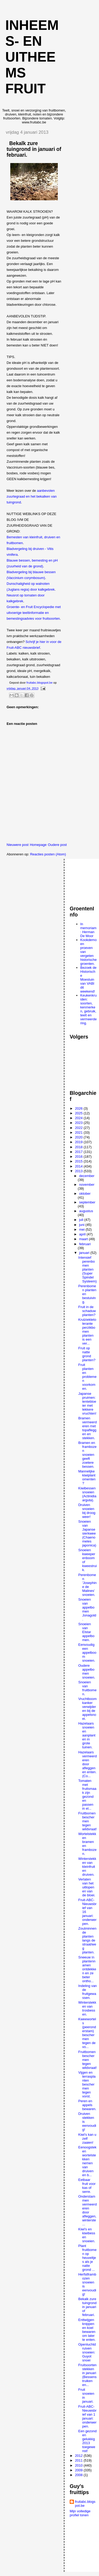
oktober (85, 1194)
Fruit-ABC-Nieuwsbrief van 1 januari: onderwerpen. (87, 2416)
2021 (79, 1132)
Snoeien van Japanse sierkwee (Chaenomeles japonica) (87, 1533)
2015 (79, 1161)
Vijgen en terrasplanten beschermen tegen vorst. (87, 2084)
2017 (79, 1152)
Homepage (38, 845)
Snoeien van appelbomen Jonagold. (87, 1609)
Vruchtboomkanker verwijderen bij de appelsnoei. (87, 1709)
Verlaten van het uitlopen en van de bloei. (86, 1887)
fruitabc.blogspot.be (85, 2504)
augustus (86, 1211)
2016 (79, 1157)
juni (82, 1225)
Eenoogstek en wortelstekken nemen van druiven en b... (87, 2161)
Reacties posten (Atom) (48, 854)
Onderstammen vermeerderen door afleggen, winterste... (87, 2210)
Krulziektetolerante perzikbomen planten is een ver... (87, 1331)
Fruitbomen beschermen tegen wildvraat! (87, 1821)
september (87, 1202)
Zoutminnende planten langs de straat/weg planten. (87, 1940)
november (87, 1185)
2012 (79, 2456)
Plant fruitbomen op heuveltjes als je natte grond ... (87, 2258)
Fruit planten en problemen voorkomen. (87, 1377)
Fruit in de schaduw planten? (87, 1311)
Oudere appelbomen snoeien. (86, 1671)
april (83, 1234)
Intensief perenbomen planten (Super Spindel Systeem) (87, 1269)
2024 (79, 1118)
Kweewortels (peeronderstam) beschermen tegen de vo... (87, 2033)
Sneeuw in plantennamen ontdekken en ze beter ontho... (87, 1969)
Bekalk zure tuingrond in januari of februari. (87, 2307)
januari (85, 1253)
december (87, 1176)
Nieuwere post (18, 845)
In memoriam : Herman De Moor (88, 930)
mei (82, 1229)
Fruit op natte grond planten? (86, 1354)
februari (85, 1244)
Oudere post (57, 845)
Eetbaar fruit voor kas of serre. (87, 2186)
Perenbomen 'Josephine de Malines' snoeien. (87, 1585)
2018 (79, 1147)
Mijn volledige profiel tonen (80, 2513)
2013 (79, 1171)
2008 (79, 2475)
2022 (79, 1128)
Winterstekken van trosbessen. (87, 2008)
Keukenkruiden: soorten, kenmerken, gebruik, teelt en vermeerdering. (88, 1009)
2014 (79, 1166)
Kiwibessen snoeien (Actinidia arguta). (87, 1494)
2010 (79, 2465)
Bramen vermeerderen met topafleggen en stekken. (87, 1428)
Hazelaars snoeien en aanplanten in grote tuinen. (86, 1735)
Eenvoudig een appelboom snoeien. (87, 1652)
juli (81, 1220)
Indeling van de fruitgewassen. (87, 1992)
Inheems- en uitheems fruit (32, 56)
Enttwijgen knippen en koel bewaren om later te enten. (87, 2330)
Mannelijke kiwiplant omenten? (87, 1477)
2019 (79, 1142)
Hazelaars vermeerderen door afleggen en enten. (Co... (87, 1764)
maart (84, 1239)
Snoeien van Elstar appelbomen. (86, 1632)
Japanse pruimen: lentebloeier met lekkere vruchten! (87, 1403)
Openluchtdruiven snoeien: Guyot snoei (87, 2352)
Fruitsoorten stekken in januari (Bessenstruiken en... (87, 2375)
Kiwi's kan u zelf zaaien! (87, 2138)
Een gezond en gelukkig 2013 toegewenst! (87, 2441)
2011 (79, 2460)
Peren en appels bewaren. (87, 2105)
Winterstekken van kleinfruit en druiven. (87, 1867)
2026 (79, 1108)
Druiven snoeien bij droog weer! (86, 1511)
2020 (79, 1137)
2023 (79, 1123)
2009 (79, 2470)
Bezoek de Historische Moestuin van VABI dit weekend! (88, 979)
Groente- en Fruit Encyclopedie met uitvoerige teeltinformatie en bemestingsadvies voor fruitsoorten (34, 612)
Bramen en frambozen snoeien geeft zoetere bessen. (87, 1454)
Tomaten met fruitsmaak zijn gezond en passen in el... (87, 1794)
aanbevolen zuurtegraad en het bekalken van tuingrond (31, 496)
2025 (79, 1113)
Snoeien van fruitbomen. (87, 1688)
